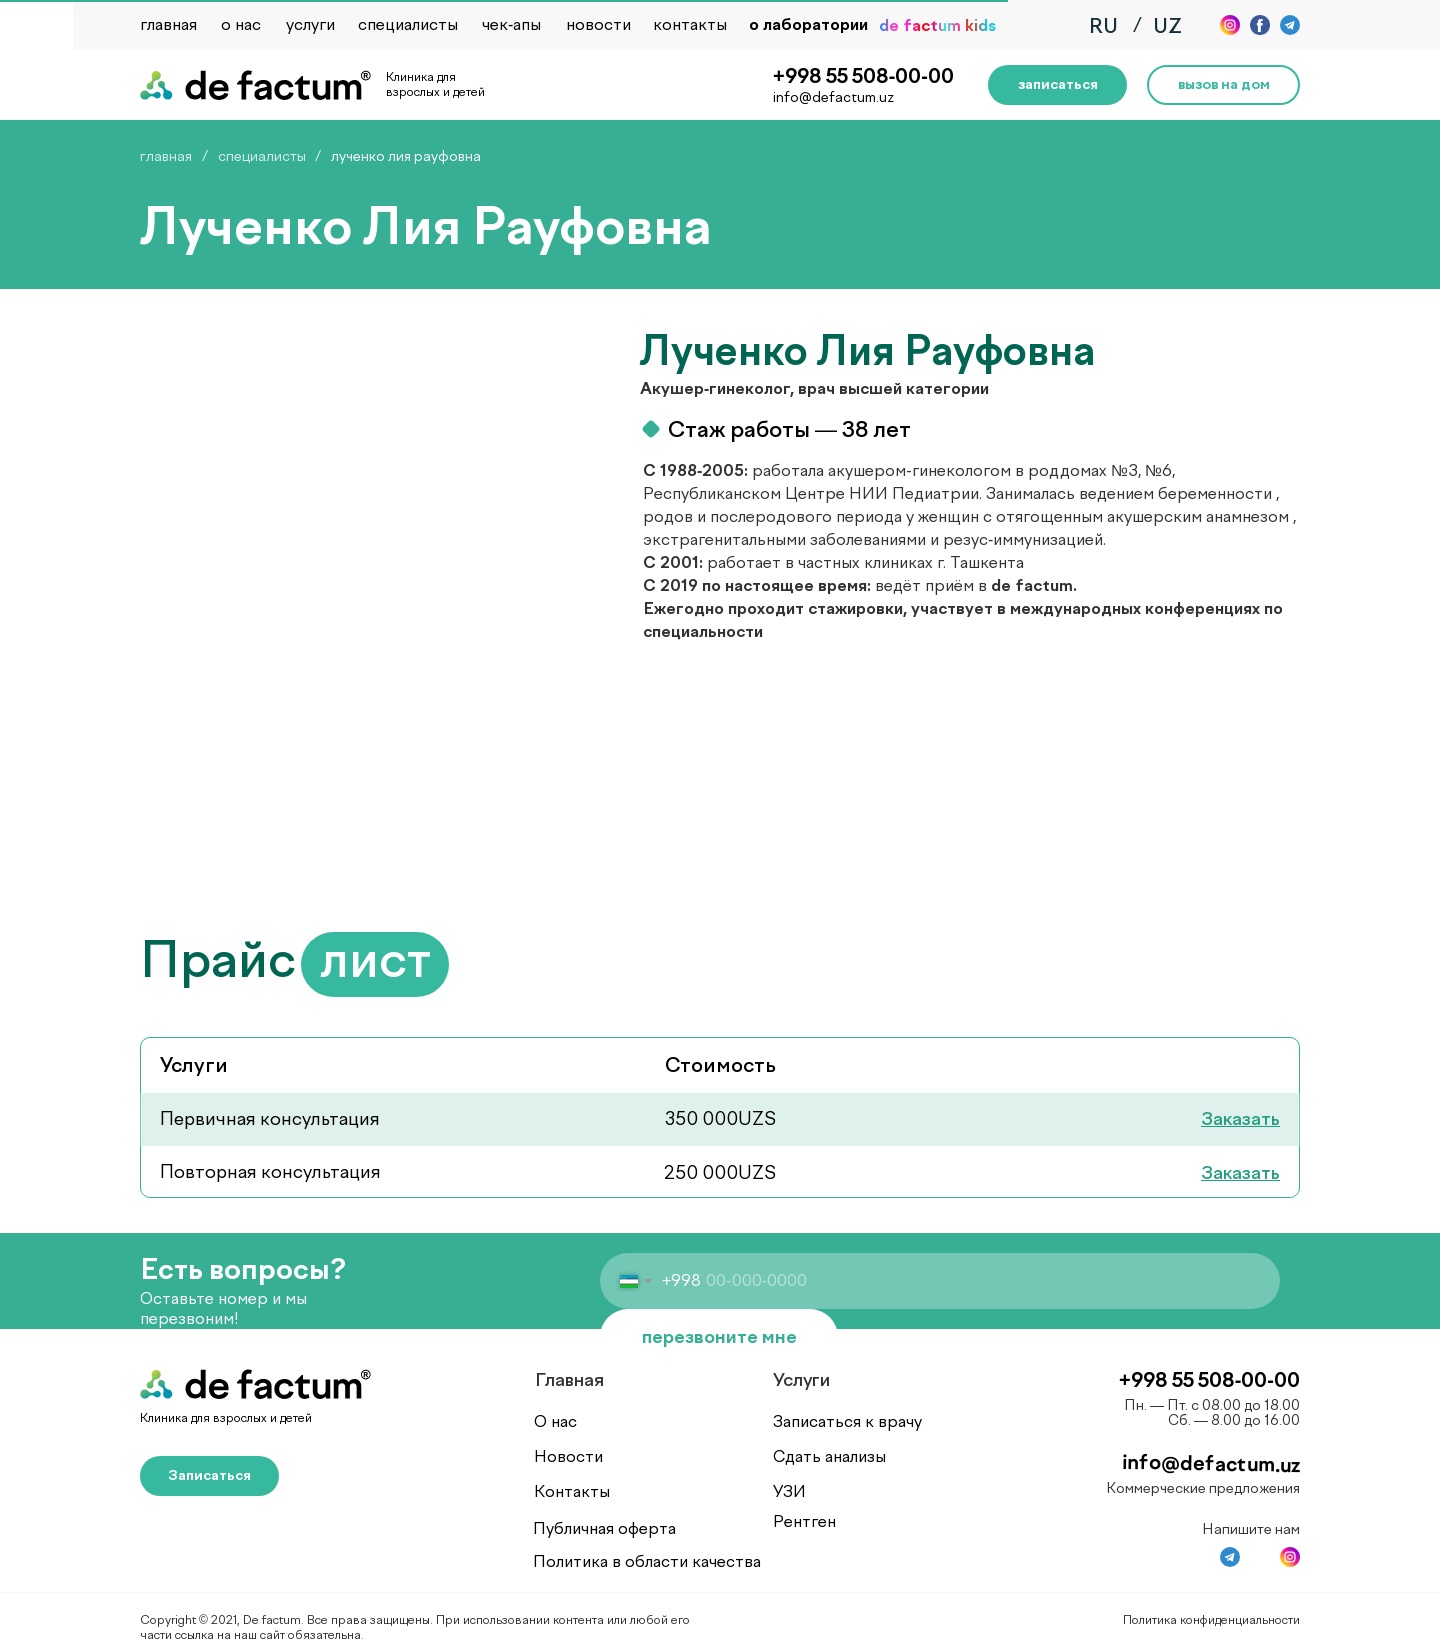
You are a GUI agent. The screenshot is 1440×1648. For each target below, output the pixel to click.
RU (1103, 26)
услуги (310, 24)
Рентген (804, 1521)
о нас (241, 24)
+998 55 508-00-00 (863, 76)
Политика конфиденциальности (1211, 1620)
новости (598, 24)
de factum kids (937, 25)
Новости (568, 1456)
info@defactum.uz (833, 97)
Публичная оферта (604, 1528)
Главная (569, 1380)
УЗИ (789, 1491)
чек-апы (511, 24)
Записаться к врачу (847, 1421)
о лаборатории (808, 24)
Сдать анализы (829, 1456)
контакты (690, 24)
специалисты (408, 24)
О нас (555, 1421)
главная (168, 24)
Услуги (801, 1380)
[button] (1057, 85)
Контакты (572, 1491)
